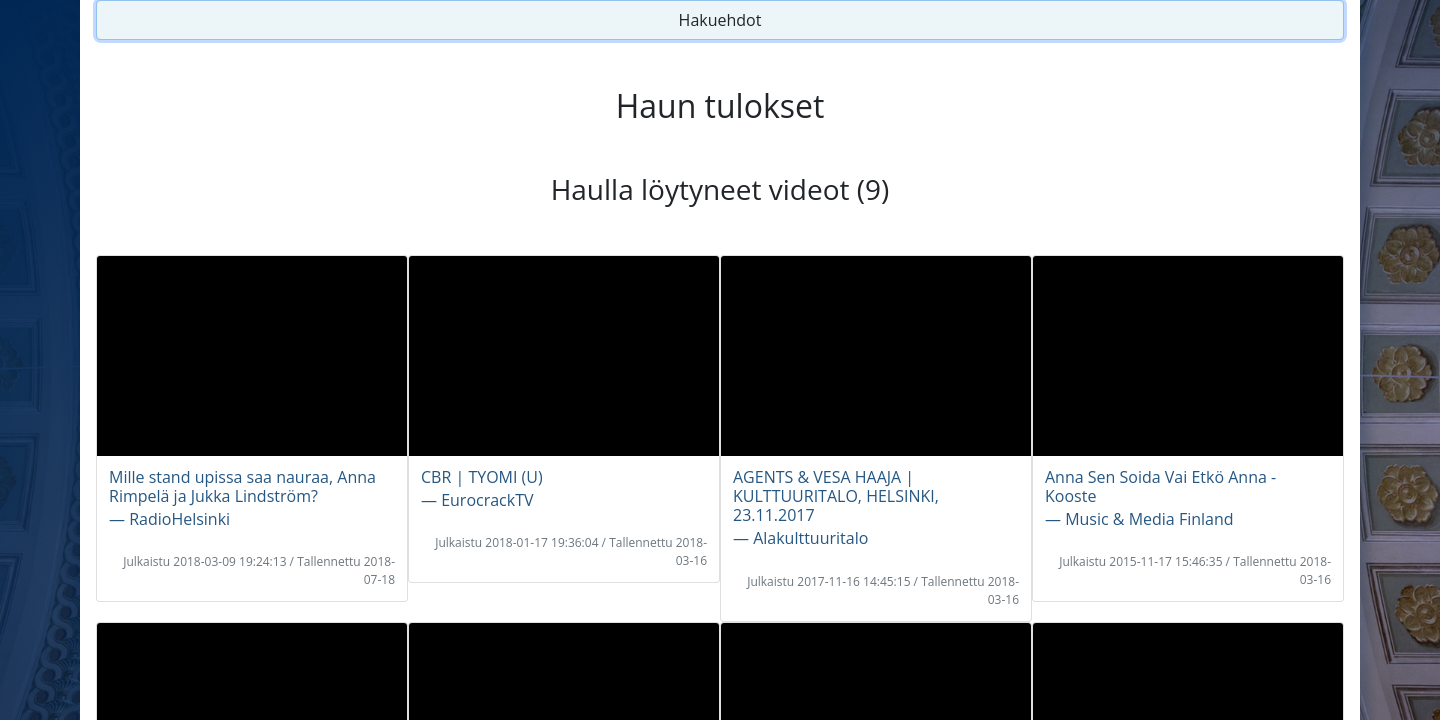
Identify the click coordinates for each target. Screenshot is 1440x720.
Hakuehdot (720, 20)
